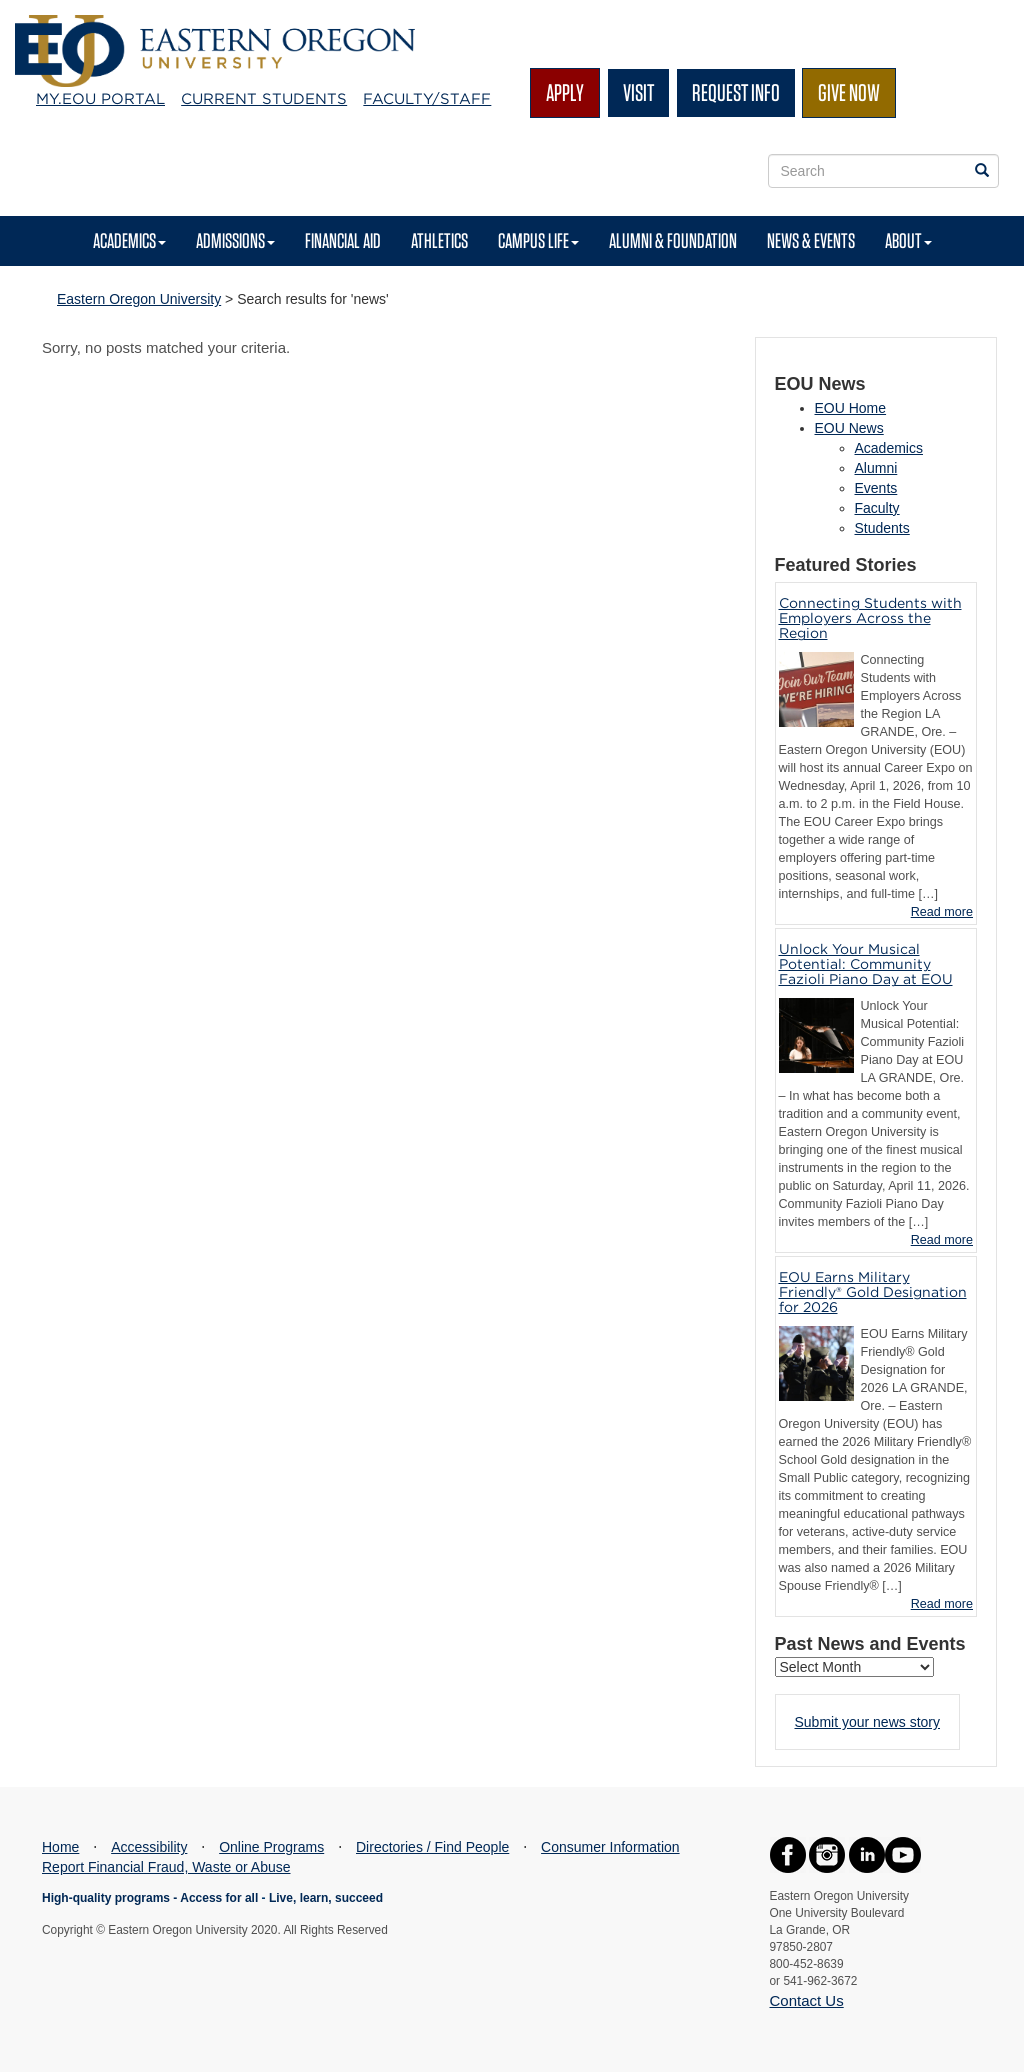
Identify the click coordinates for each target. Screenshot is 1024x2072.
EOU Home (851, 408)
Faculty (877, 508)
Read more (942, 912)
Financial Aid (343, 240)
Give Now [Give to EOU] (849, 92)
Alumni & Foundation (673, 240)
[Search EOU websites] (982, 171)
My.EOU (100, 99)
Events (876, 488)
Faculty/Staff (427, 99)
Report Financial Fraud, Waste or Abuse (166, 1867)
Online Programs (271, 1847)
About (908, 240)
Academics (129, 240)
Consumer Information (610, 1847)
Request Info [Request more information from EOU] (736, 92)
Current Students (264, 99)
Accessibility (149, 1847)
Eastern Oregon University (139, 299)
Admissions (235, 240)
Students (882, 528)
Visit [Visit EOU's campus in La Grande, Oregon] (638, 92)
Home (60, 1847)
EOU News (849, 428)
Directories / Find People (432, 1847)
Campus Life (538, 240)
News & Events (811, 240)
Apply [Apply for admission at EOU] (565, 92)
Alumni (876, 468)
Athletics (439, 240)
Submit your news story (868, 1722)
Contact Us (807, 2000)
